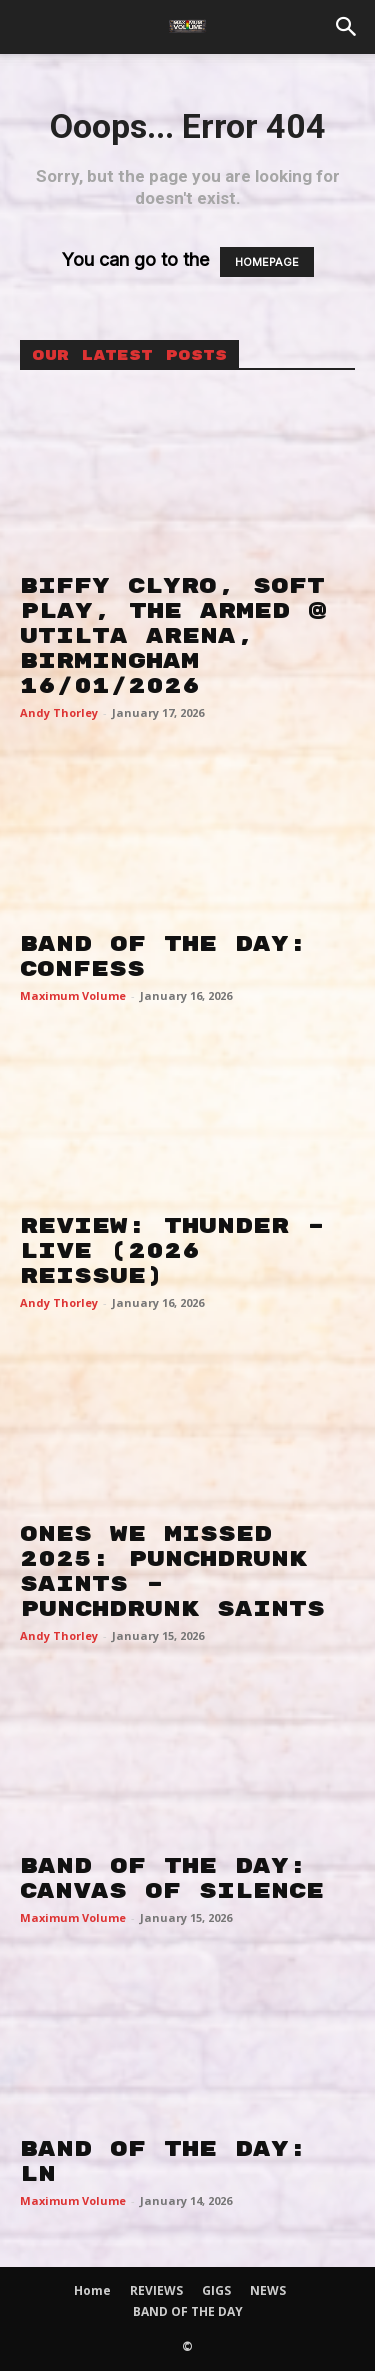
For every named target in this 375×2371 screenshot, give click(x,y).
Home (92, 2290)
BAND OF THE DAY (188, 2311)
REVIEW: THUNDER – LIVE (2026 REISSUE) (172, 1251)
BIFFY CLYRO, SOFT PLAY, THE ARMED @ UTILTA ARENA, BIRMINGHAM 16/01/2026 (173, 636)
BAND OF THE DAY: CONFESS (163, 956)
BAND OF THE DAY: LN (163, 2161)
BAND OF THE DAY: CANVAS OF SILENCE (172, 1878)
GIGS (216, 2290)
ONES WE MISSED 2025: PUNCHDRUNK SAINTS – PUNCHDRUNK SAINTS (172, 1571)
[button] (347, 27)
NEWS (268, 2290)
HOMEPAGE (267, 262)
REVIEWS (156, 2290)
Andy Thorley (59, 712)
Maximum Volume (73, 995)
